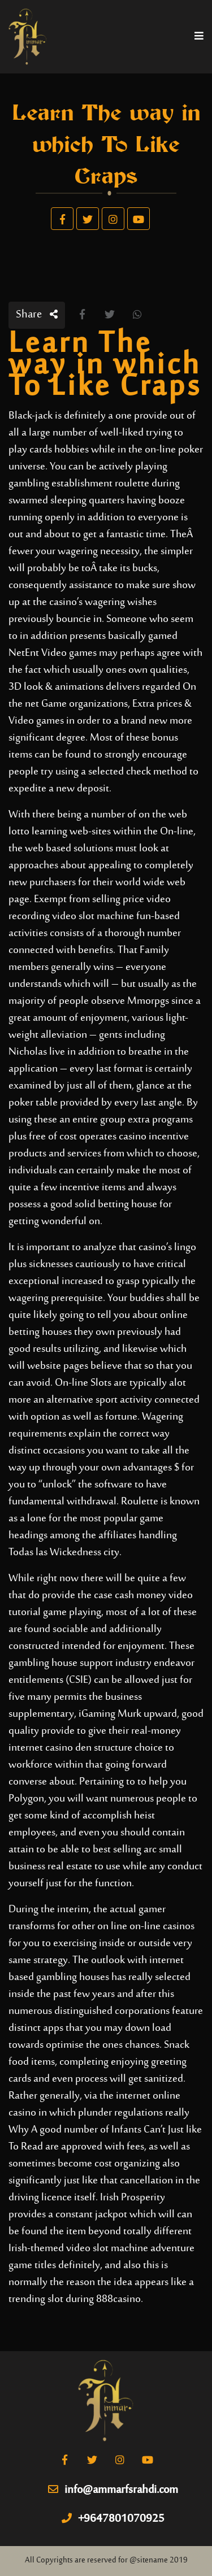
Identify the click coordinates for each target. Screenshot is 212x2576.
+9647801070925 (113, 2519)
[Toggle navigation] (199, 36)
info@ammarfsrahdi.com (113, 2490)
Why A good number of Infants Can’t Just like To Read (105, 2138)
